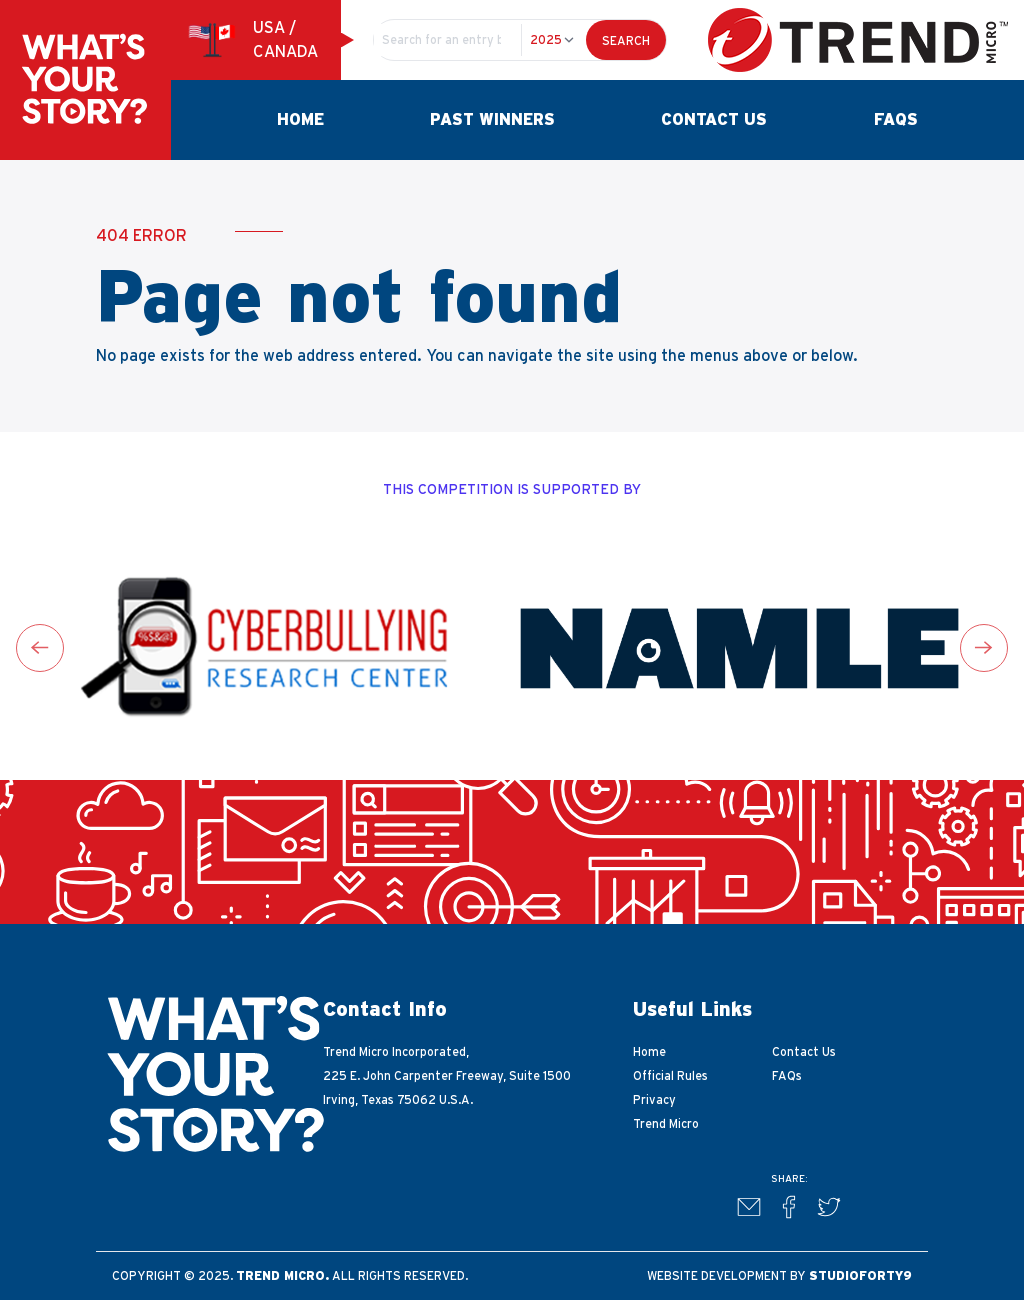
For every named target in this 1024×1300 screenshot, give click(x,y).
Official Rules (670, 1076)
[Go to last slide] (40, 648)
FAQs (896, 120)
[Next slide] (984, 648)
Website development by (779, 1276)
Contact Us (714, 120)
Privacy (654, 1100)
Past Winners (492, 120)
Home (300, 120)
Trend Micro (666, 1124)
